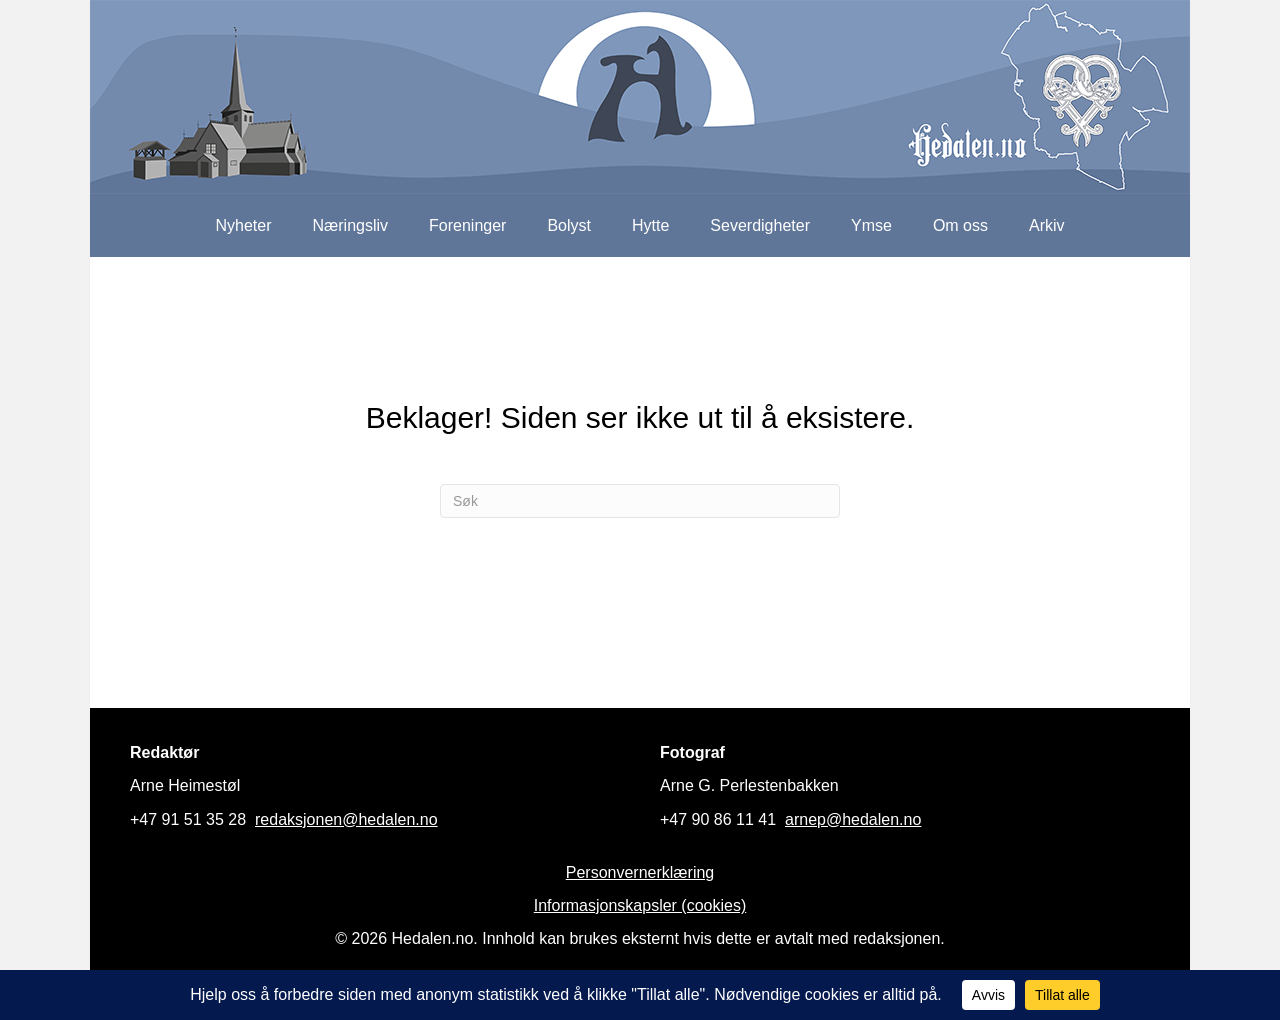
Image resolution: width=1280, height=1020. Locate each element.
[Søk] (640, 501)
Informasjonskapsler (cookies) (640, 905)
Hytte (650, 225)
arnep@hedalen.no (853, 819)
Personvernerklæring (640, 872)
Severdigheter (760, 225)
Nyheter (243, 225)
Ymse (871, 225)
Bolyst (569, 225)
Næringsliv (350, 225)
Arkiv (1047, 225)
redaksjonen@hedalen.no (346, 819)
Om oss (960, 225)
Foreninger (467, 225)
